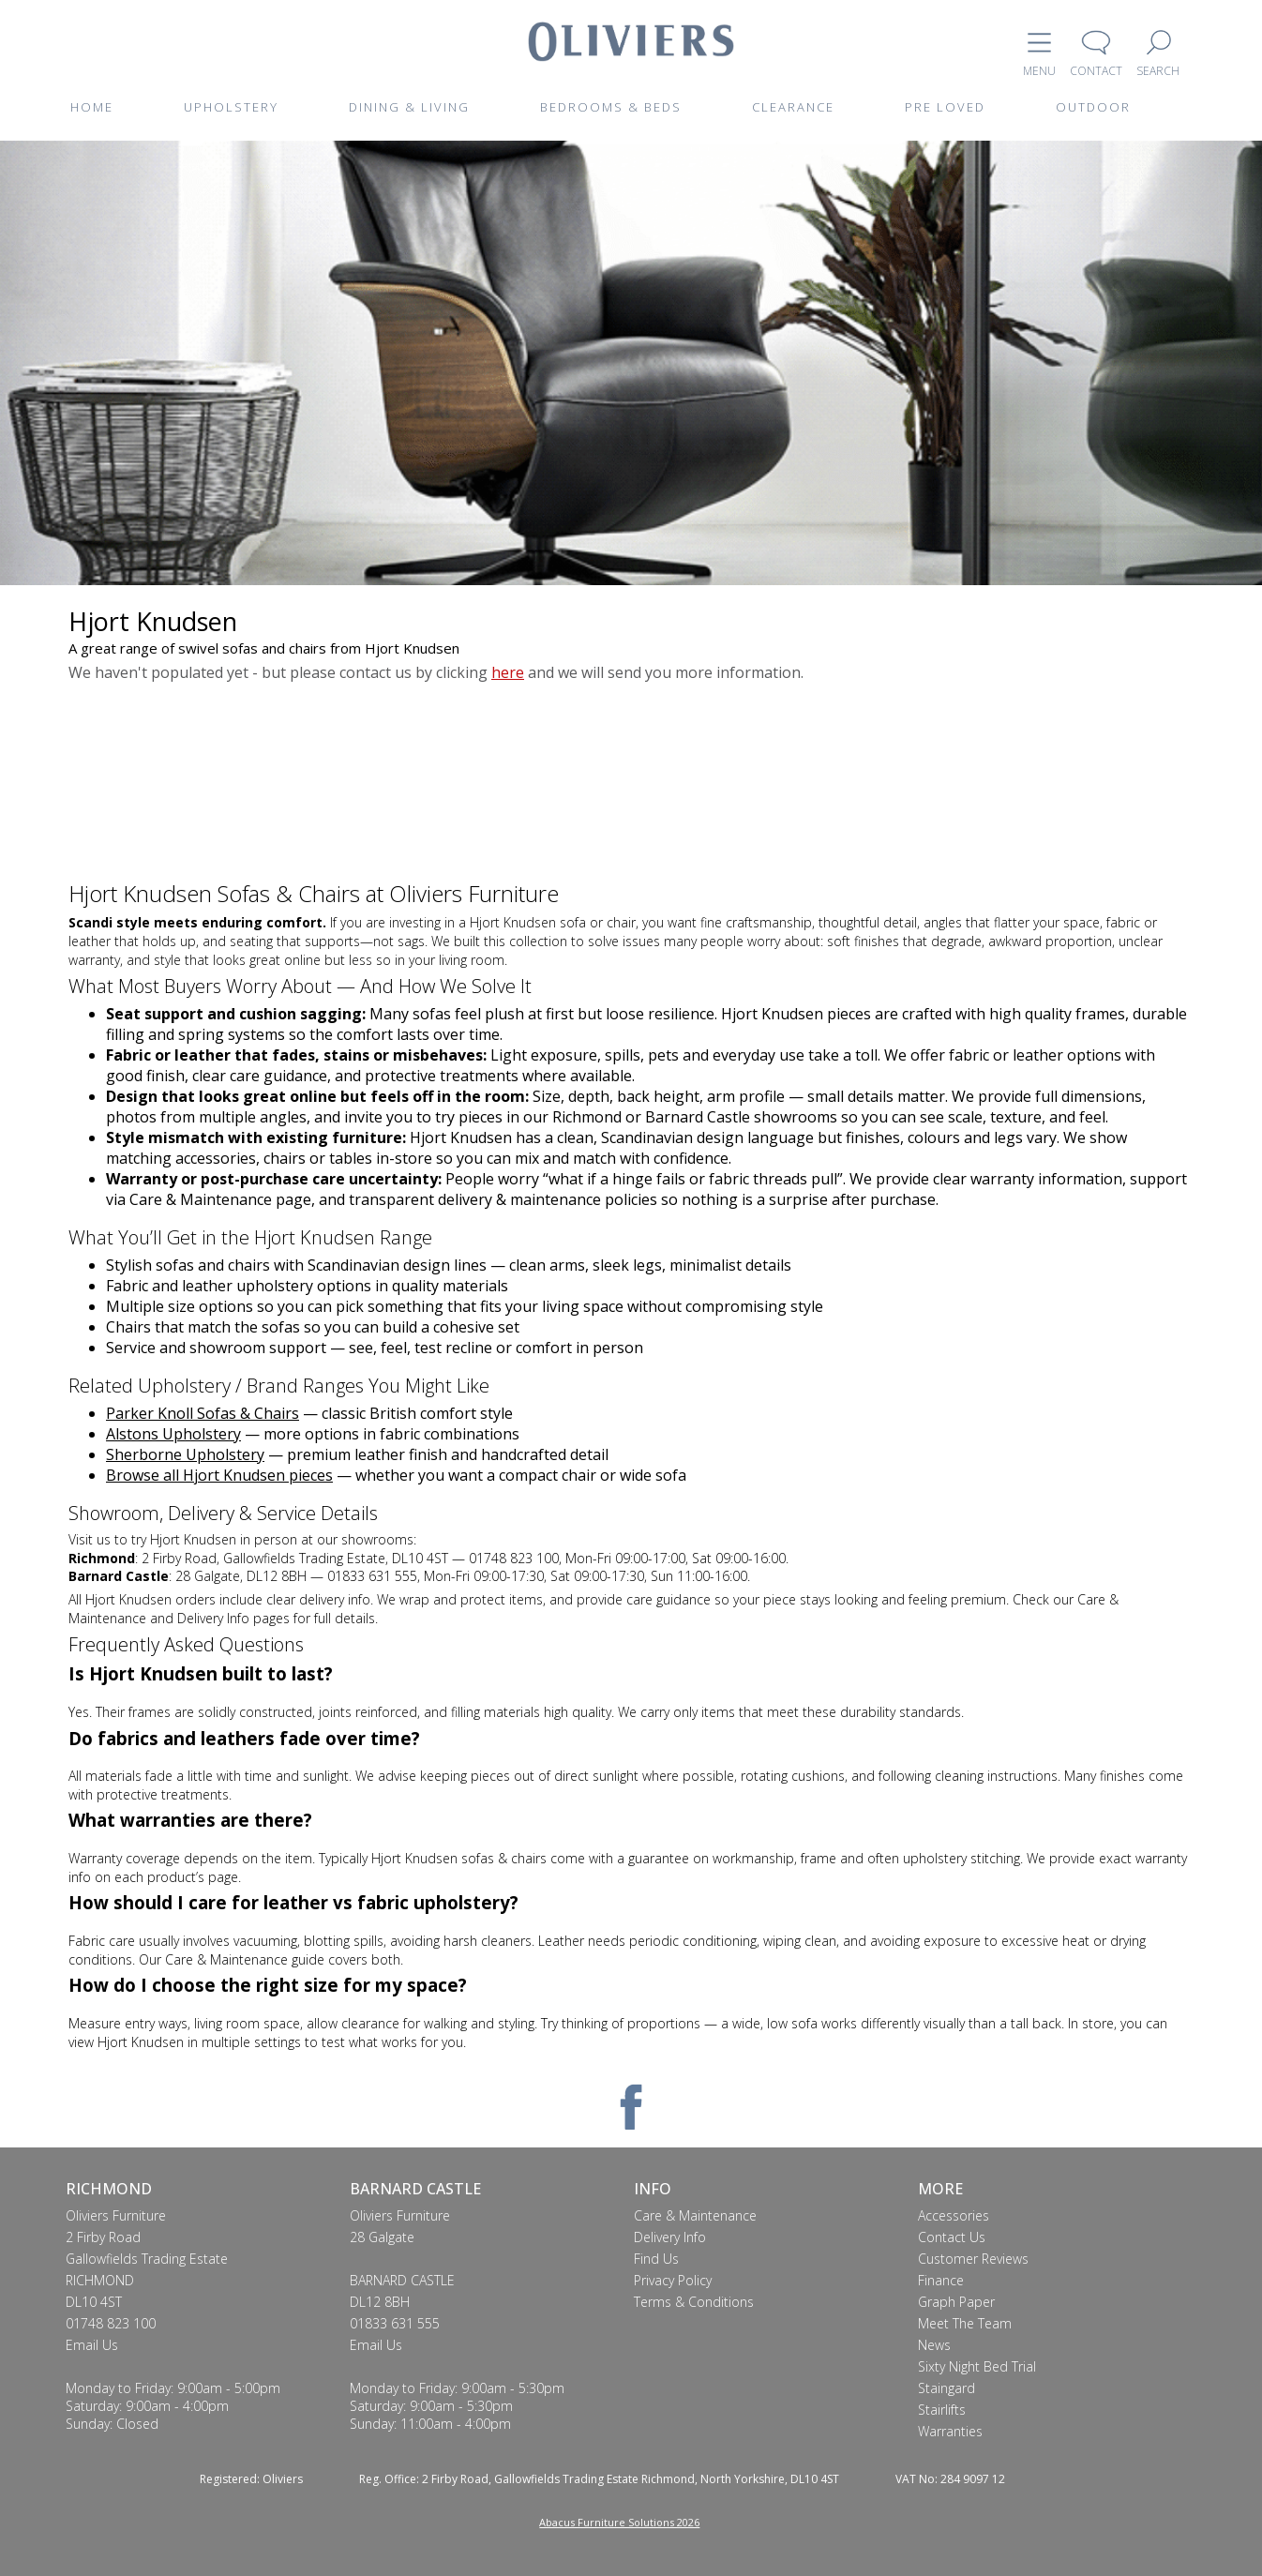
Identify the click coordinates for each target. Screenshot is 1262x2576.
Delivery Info (670, 2237)
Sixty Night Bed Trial (977, 2366)
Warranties (950, 2431)
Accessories (953, 2215)
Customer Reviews (973, 2258)
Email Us (92, 2345)
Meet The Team (965, 2323)
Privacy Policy (673, 2280)
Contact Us (951, 2237)
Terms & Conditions (694, 2302)
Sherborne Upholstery (185, 1454)
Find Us (656, 2258)
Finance (941, 2280)
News (934, 2345)
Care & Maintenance (695, 2215)
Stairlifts (942, 2409)
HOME (91, 106)
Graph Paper (956, 2302)
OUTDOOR (1093, 106)
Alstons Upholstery (173, 1434)
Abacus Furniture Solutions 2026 (619, 2522)
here (507, 672)
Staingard (946, 2388)
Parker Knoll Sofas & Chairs (202, 1413)
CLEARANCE (793, 106)
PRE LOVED (945, 106)
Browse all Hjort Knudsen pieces (219, 1475)
